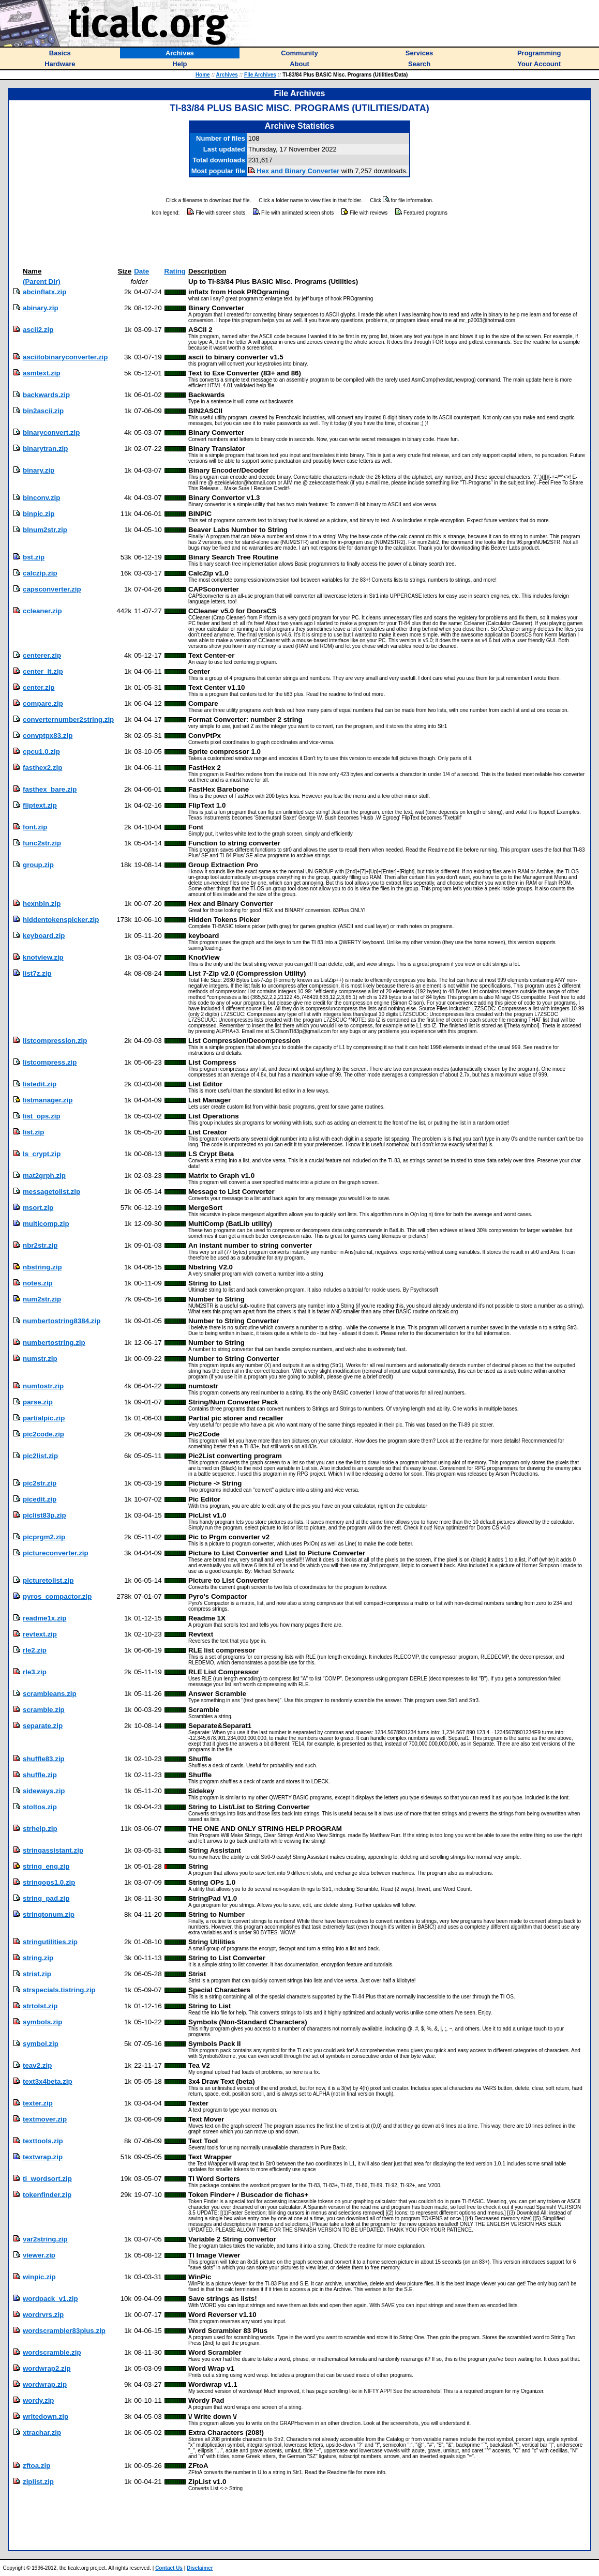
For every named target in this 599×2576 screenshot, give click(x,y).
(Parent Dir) (42, 281)
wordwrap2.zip (47, 2368)
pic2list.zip (40, 1456)
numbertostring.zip (54, 1342)
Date (141, 271)
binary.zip (38, 470)
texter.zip (38, 2103)
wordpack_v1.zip (50, 2298)
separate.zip (43, 1726)
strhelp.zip (40, 1828)
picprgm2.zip (44, 1537)
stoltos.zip (40, 1807)
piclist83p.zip (44, 1515)
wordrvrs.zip (43, 2315)
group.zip (38, 865)
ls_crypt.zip (42, 1154)
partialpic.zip (44, 1418)
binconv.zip (41, 498)
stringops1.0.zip (49, 1882)
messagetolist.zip (51, 1191)
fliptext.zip (40, 805)
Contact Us (169, 2568)
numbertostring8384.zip (61, 1321)
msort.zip (38, 1207)
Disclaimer (200, 2568)
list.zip (33, 1132)
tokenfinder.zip (47, 2195)
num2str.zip (42, 1299)
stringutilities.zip (50, 1942)
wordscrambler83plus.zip (64, 2331)
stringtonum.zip (48, 1914)
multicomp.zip (46, 1224)
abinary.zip (40, 308)
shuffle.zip (40, 1775)
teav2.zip (37, 2065)
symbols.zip (42, 2022)
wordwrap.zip (45, 2384)
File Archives (260, 75)
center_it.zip (43, 671)
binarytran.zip (45, 448)
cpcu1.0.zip (41, 751)
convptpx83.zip (47, 735)
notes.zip (38, 1283)
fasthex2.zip (42, 767)
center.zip (38, 687)
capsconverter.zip (52, 589)
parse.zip (38, 1402)
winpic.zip (39, 2277)
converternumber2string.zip (68, 719)
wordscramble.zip (52, 2352)
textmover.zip (45, 2119)
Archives (227, 75)
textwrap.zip (43, 2157)
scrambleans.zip (50, 1694)
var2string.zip (45, 2239)
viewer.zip (39, 2255)
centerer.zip (42, 655)
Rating (175, 271)
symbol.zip (40, 2044)
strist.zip (37, 1974)
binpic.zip (38, 514)
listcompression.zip (55, 1040)
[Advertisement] (299, 241)
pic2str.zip (39, 1483)
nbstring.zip (42, 1267)
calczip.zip (40, 573)
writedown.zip (45, 2416)
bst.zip (33, 557)
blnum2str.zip (45, 530)
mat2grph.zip (44, 1175)
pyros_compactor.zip (57, 1596)
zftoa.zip (36, 2465)
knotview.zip (43, 957)
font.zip (35, 827)
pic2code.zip (43, 1434)
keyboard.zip (44, 936)
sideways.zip (44, 1791)
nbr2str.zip (40, 1245)
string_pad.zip (46, 1898)
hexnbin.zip (42, 903)
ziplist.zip (38, 2482)
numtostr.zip (43, 1386)
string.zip (38, 1958)
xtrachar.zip (42, 2432)
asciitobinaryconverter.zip (65, 357)
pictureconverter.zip (55, 1553)
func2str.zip (42, 843)
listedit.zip (39, 1084)
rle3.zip (35, 1672)
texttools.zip (43, 2141)
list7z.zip (37, 973)
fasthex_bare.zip (50, 789)
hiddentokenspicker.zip (61, 919)
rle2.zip (35, 1650)
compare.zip (43, 703)
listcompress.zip (50, 1062)
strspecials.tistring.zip (59, 1990)
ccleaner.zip (42, 611)
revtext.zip (40, 1634)
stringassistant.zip (53, 1850)
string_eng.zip (46, 1866)
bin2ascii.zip (43, 411)
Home (203, 75)
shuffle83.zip (44, 1759)
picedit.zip (39, 1499)
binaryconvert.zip (51, 432)
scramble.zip (44, 1710)
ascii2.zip (38, 330)
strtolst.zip (40, 2006)
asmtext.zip (42, 373)
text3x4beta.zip (47, 2081)
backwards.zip (46, 395)
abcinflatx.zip (44, 292)
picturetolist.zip (48, 1580)
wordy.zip (38, 2400)
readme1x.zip (44, 1618)
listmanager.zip (47, 1100)
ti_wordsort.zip (47, 2179)
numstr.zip (40, 1358)
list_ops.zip (42, 1116)
